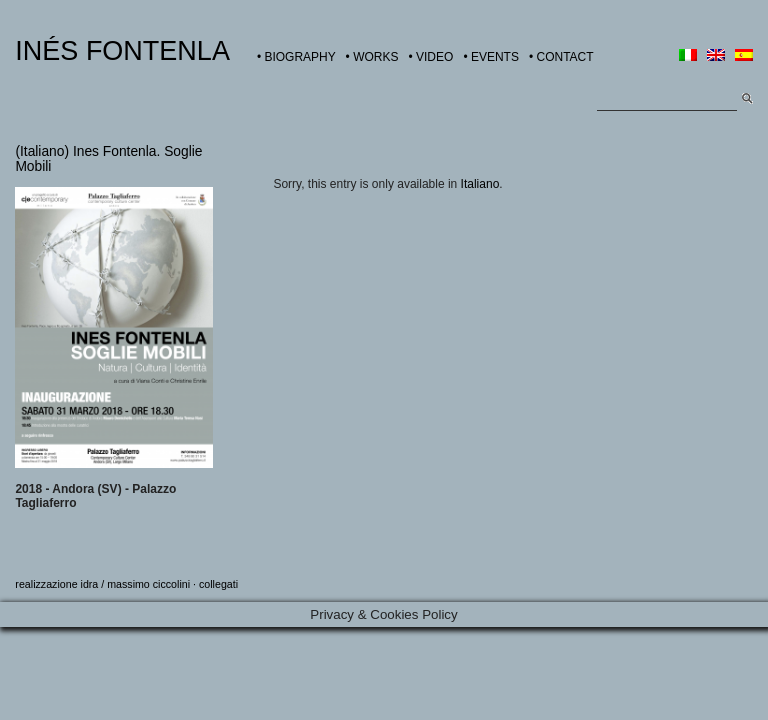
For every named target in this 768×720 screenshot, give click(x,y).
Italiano (480, 184)
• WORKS (372, 57)
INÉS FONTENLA (122, 51)
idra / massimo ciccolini (136, 584)
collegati (218, 584)
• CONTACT (561, 57)
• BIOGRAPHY (296, 57)
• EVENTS (491, 57)
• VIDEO (430, 57)
